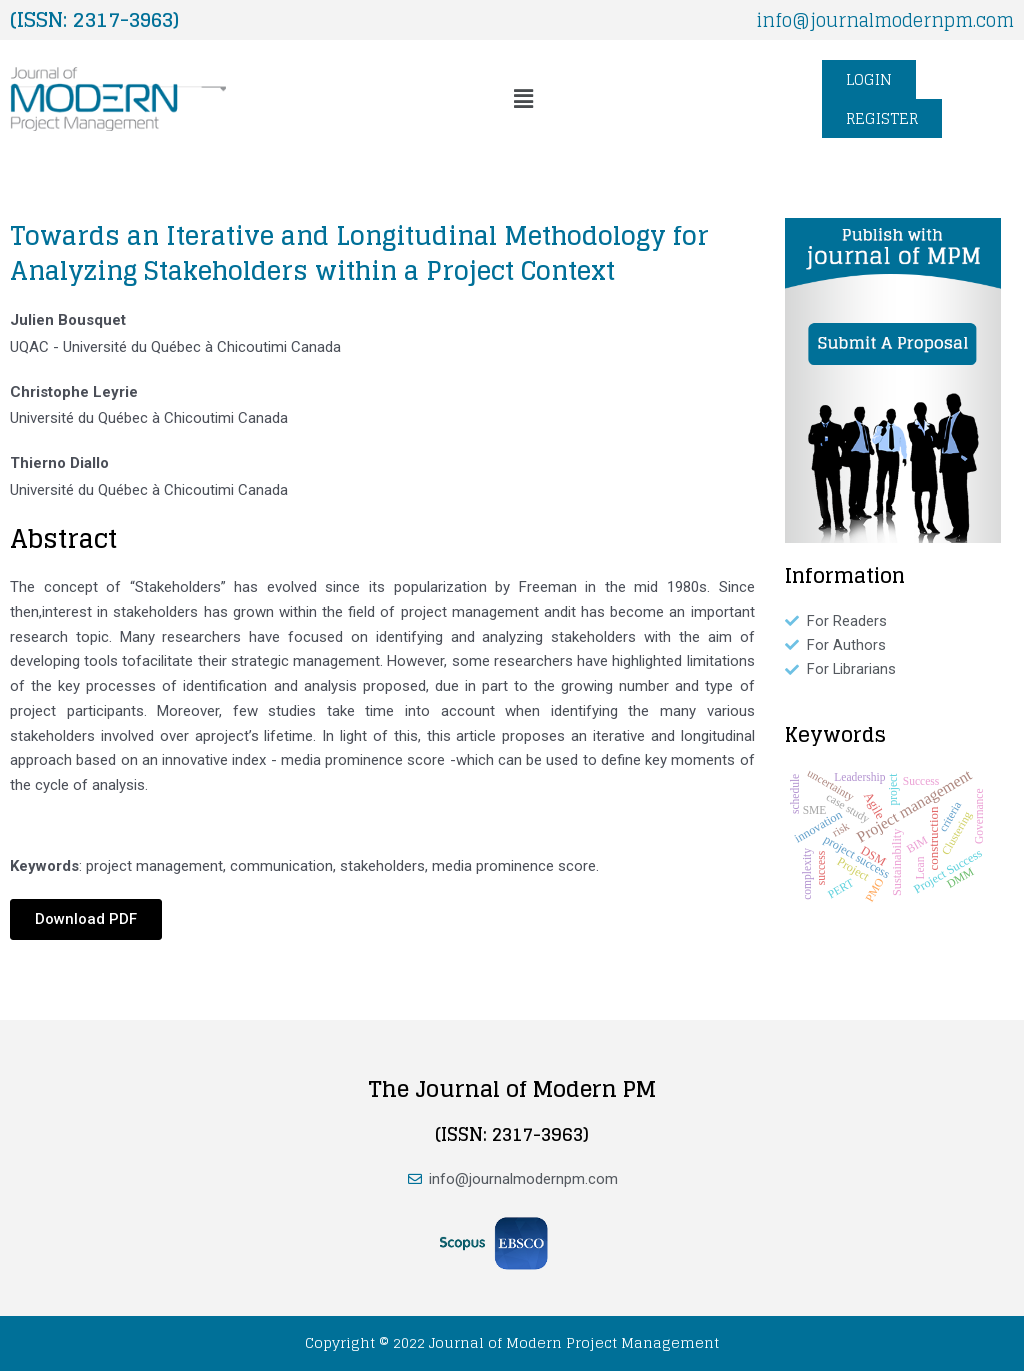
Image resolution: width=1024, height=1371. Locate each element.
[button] (524, 99)
